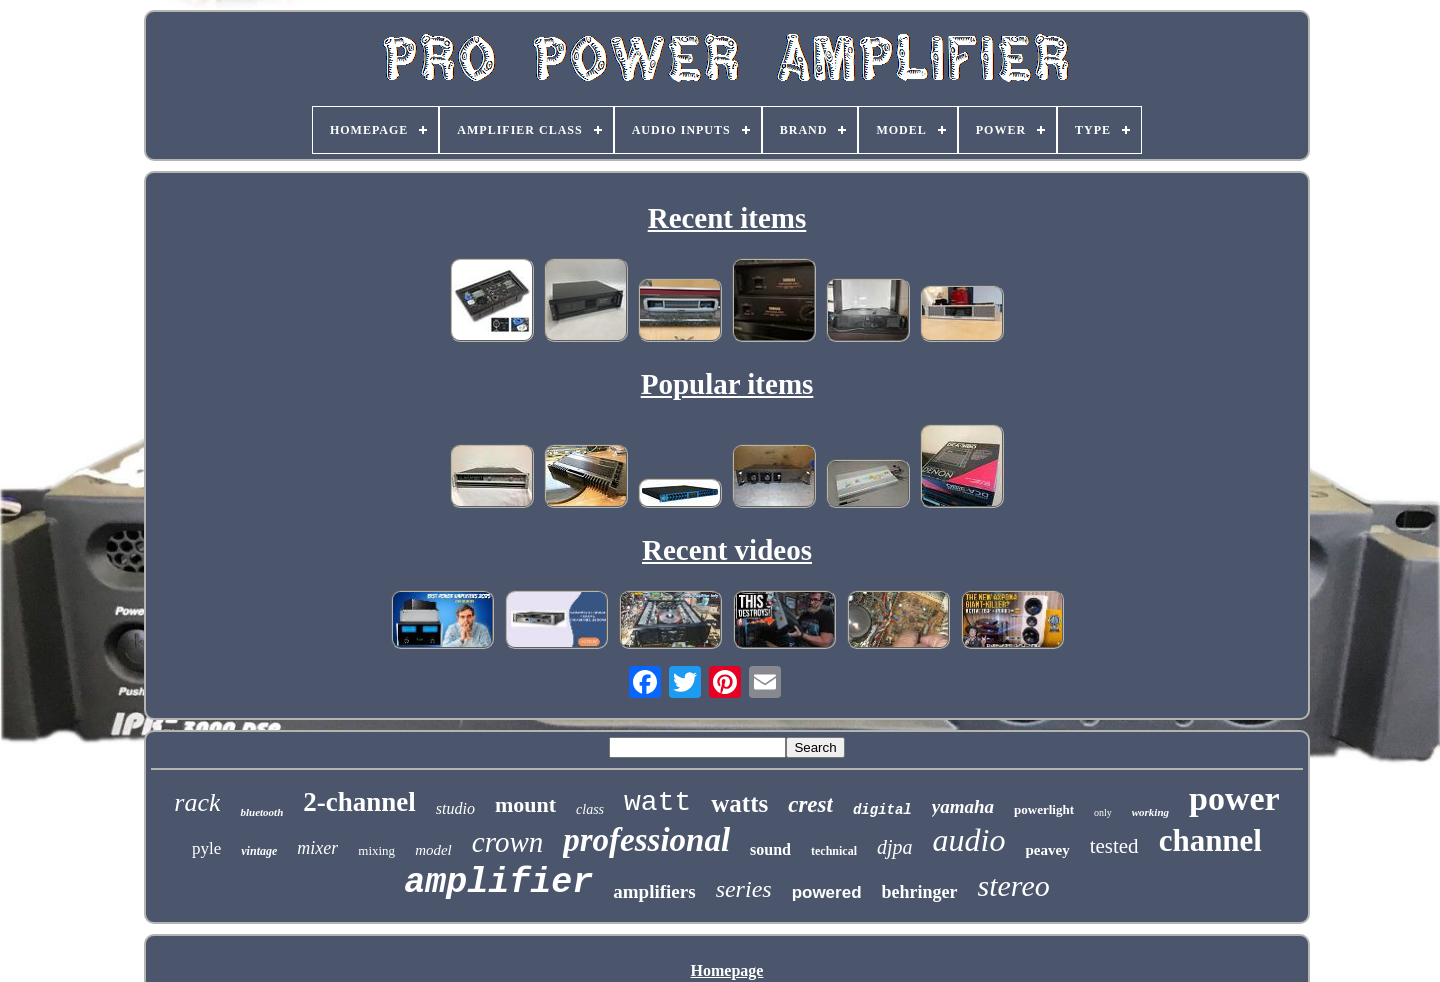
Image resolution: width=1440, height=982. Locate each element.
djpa (895, 847)
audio (969, 840)
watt (657, 802)
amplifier (498, 883)
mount (525, 804)
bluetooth (261, 812)
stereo (1014, 885)
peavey (1047, 850)
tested (1114, 846)
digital (882, 810)
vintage (259, 851)
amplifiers (654, 891)
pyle (206, 848)
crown (507, 842)
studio (455, 808)
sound (770, 849)
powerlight (1044, 809)
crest (810, 804)
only (1103, 812)
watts (739, 803)
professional (646, 840)
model (433, 850)
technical (834, 851)
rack (197, 802)
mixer (317, 848)
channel (1210, 840)
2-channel (359, 802)
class (590, 809)
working (1150, 812)
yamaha (963, 806)
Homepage (727, 970)
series (744, 889)
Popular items (727, 384)
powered (827, 892)
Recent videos (727, 550)
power (1234, 798)
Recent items (727, 218)
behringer (920, 892)
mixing (376, 850)
